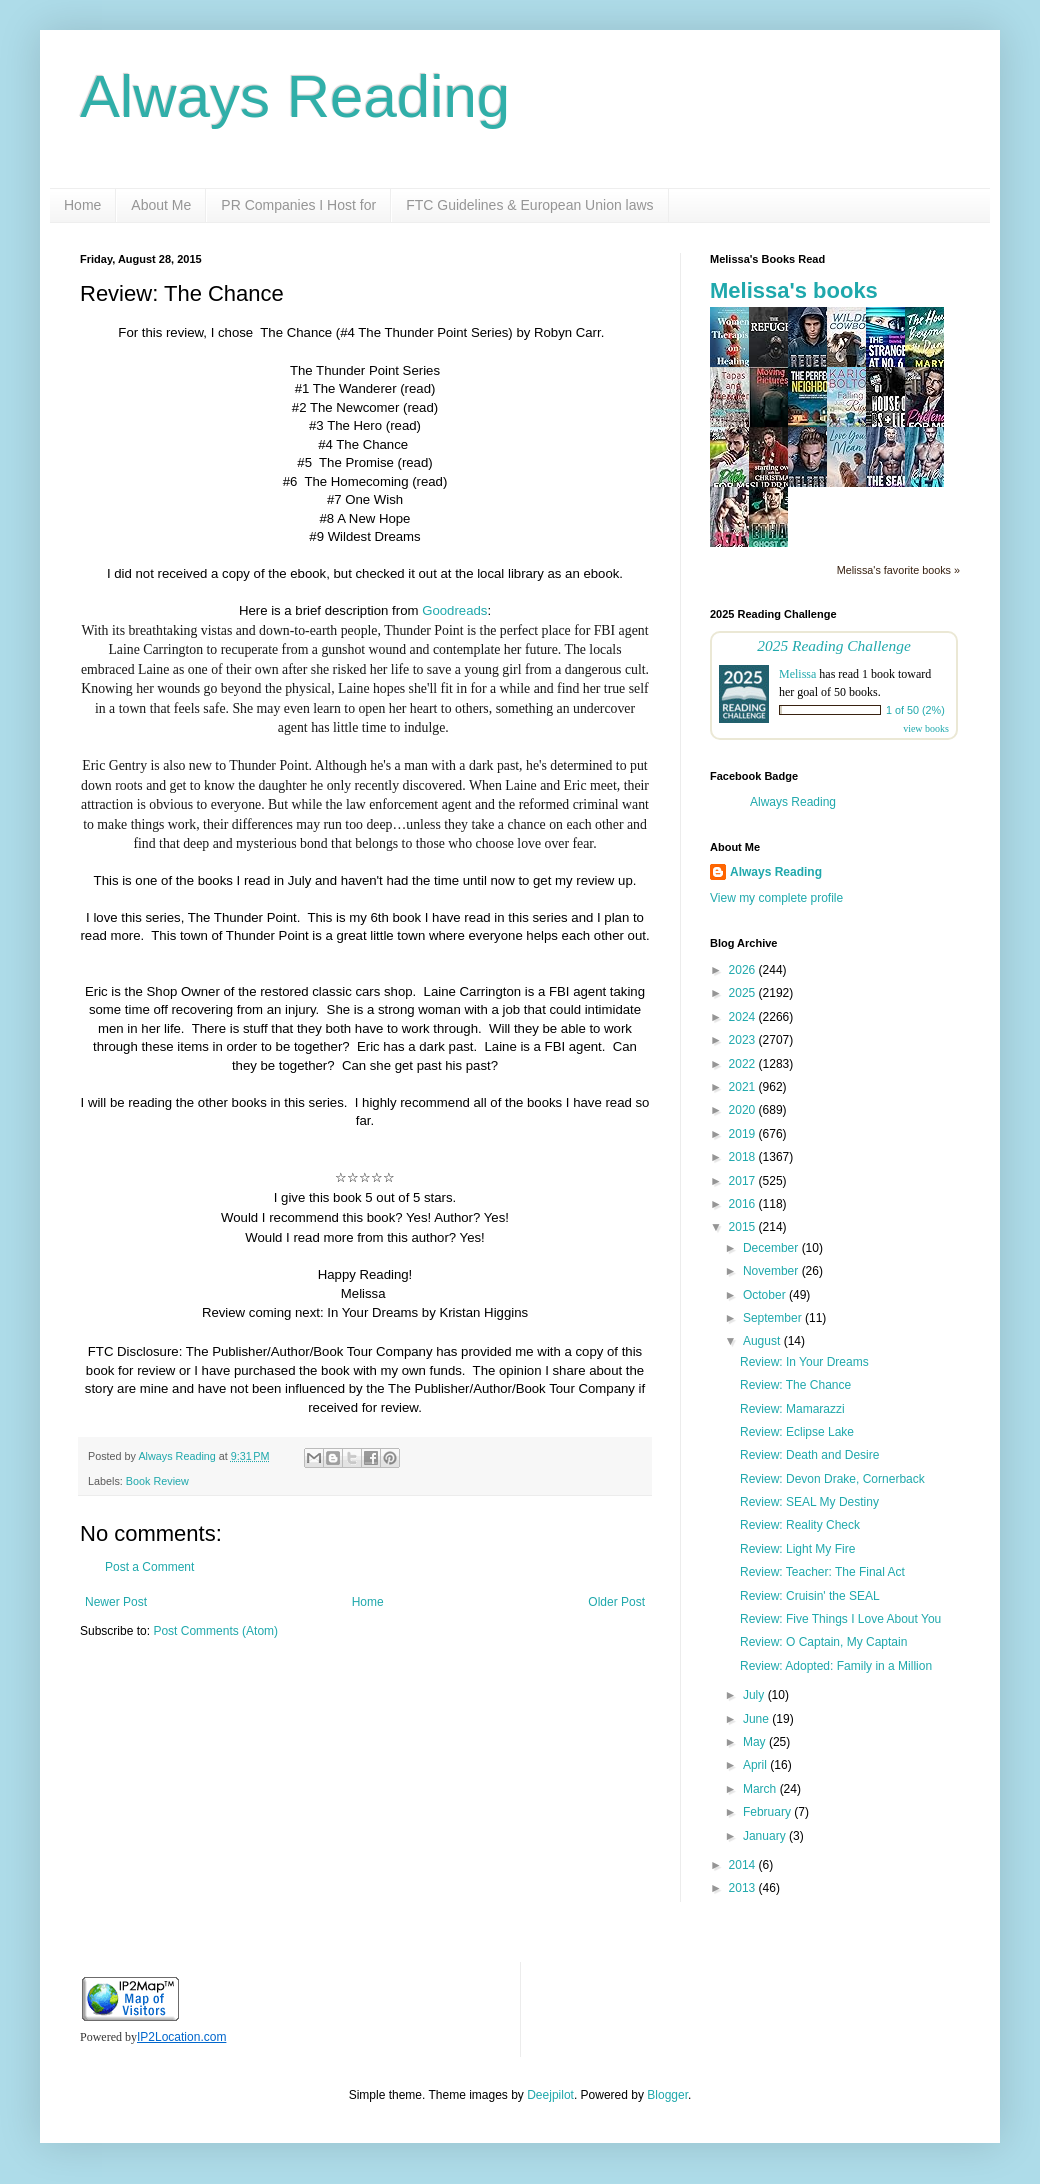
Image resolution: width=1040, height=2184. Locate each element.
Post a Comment (149, 1567)
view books (926, 728)
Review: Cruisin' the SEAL (810, 1596)
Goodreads (454, 610)
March (761, 1789)
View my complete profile (776, 898)
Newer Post (116, 1602)
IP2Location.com (181, 2037)
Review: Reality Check (800, 1525)
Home (82, 205)
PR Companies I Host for (298, 205)
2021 (744, 1087)
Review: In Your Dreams (804, 1362)
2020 (744, 1110)
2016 (744, 1204)
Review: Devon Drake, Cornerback (832, 1479)
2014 (744, 1865)
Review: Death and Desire (809, 1455)
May (756, 1742)
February (768, 1812)
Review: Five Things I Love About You (840, 1619)
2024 (744, 1017)
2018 (744, 1157)
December (772, 1248)
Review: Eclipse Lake (797, 1432)
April (756, 1765)
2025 (744, 993)
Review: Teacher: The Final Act (822, 1572)
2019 (744, 1134)
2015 (744, 1227)
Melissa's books (794, 290)
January (766, 1836)
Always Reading (295, 96)
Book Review (157, 1481)
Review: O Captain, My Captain (823, 1642)
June (757, 1719)
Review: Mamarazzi (792, 1409)
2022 (744, 1064)
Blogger (667, 2095)
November (772, 1271)
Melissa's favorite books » (898, 570)
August (763, 1341)
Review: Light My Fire (797, 1549)
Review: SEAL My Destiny (809, 1502)
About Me (161, 205)
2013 (744, 1888)
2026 (744, 970)
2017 (744, 1181)
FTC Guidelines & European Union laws (529, 205)
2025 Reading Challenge (834, 645)
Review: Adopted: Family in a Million (836, 1666)
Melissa (797, 674)
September (774, 1318)
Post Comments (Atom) (215, 1631)
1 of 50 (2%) (915, 710)
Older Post (616, 1602)
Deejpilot (550, 2095)
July (755, 1695)
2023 (744, 1040)
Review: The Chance (795, 1385)
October (766, 1295)
